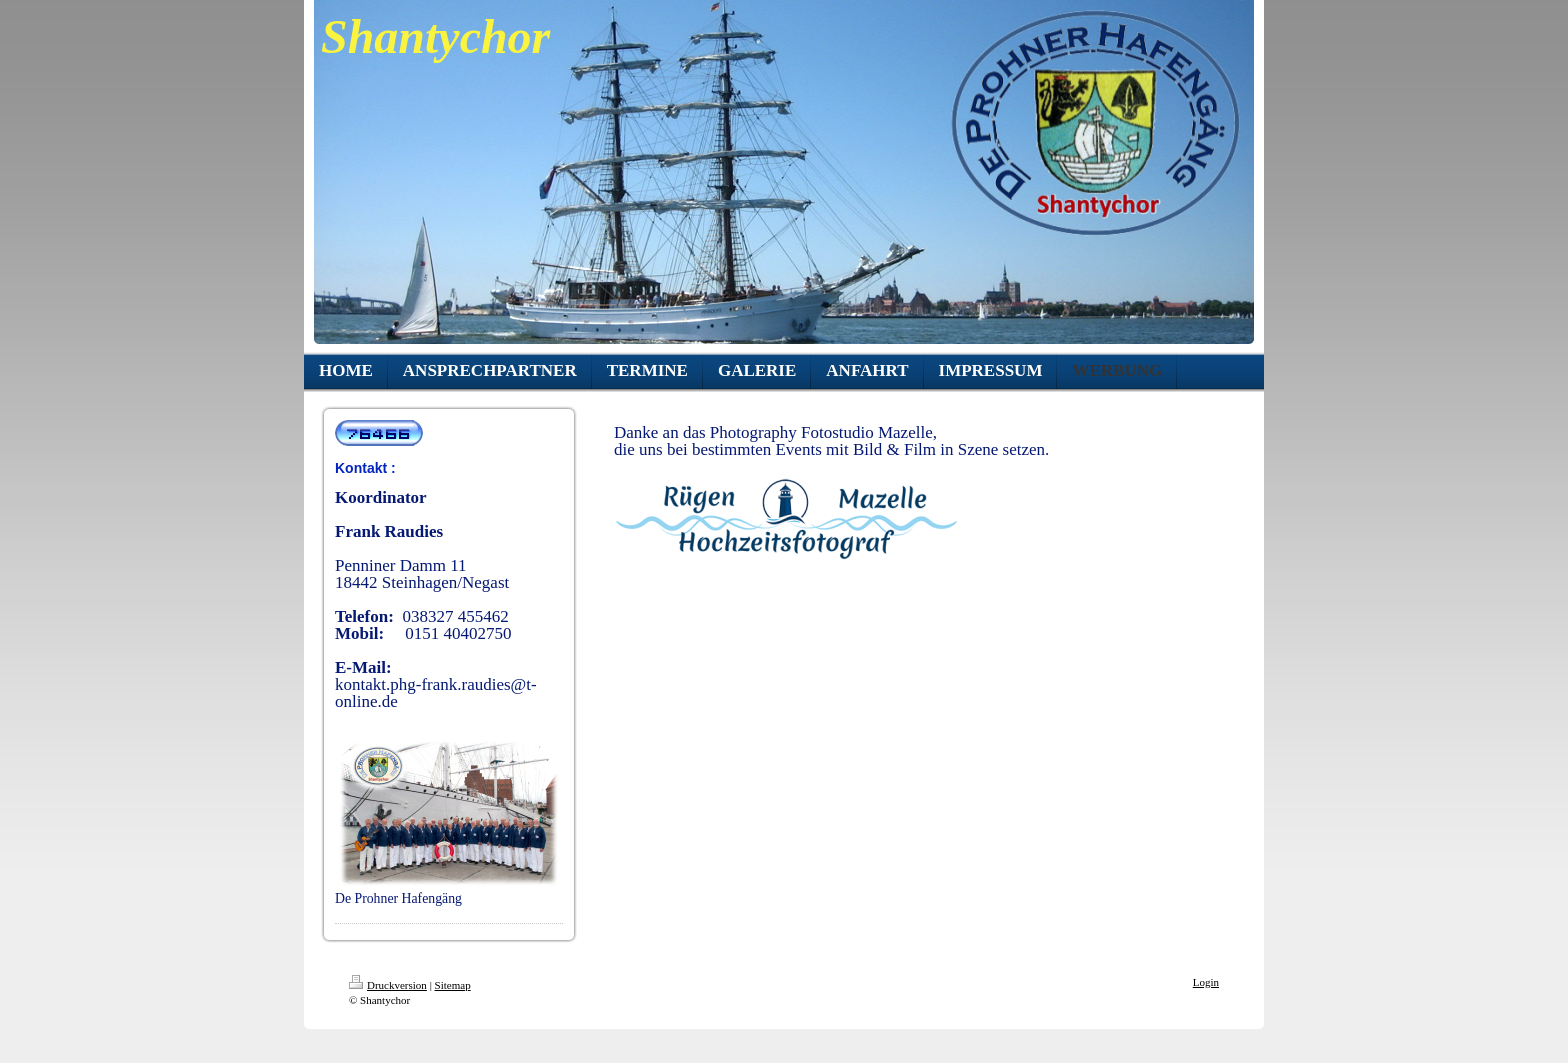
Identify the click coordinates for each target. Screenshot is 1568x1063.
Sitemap (453, 985)
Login (1206, 982)
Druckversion (388, 985)
